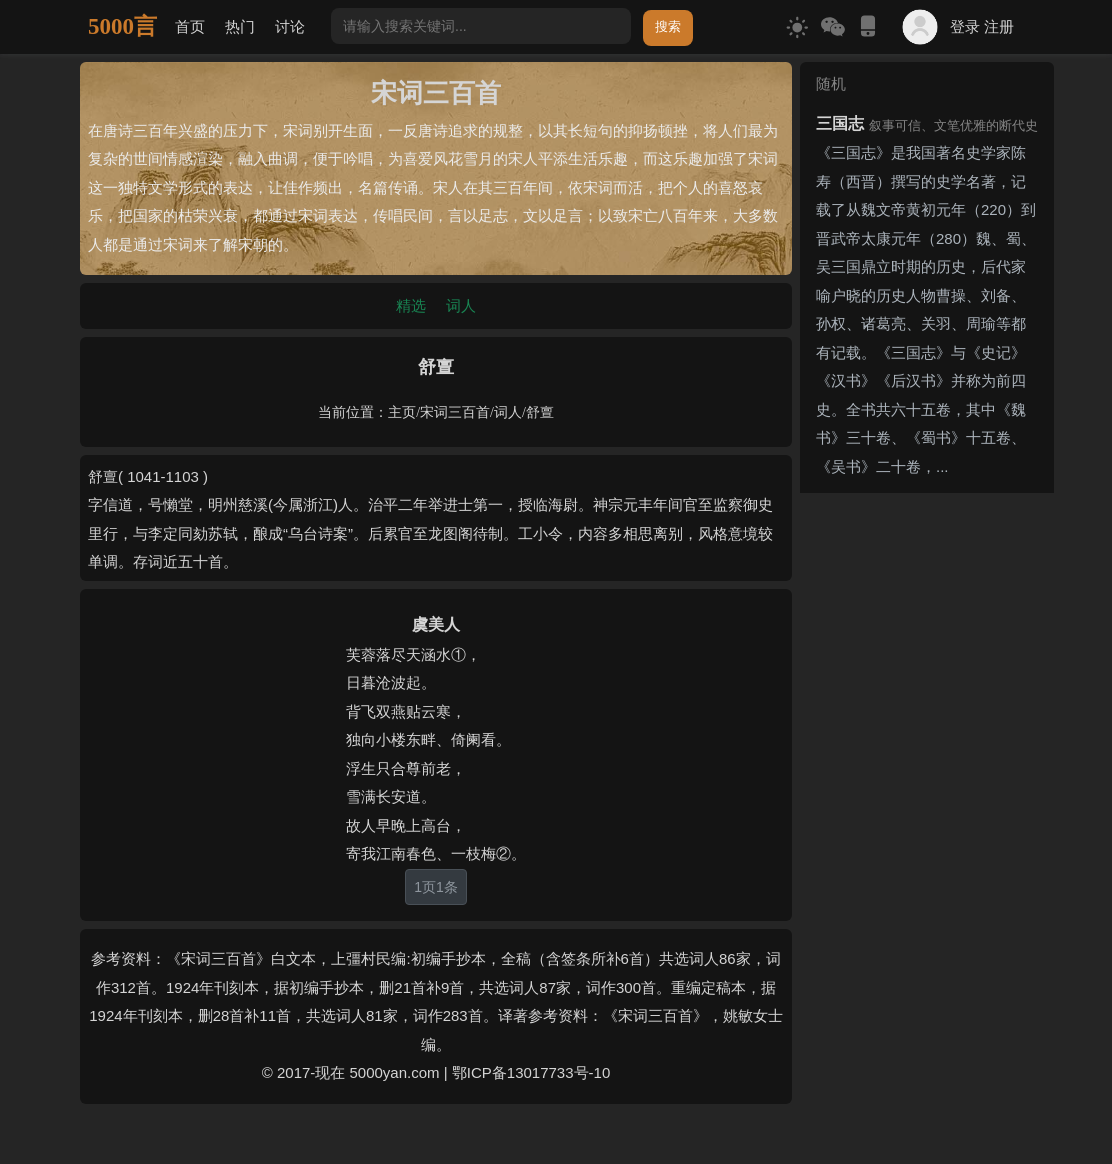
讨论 (290, 26)
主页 (402, 412)
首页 (190, 26)
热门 (240, 26)
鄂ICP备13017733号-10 (531, 1072)
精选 (411, 305)
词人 (461, 305)
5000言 (122, 26)
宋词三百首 (455, 412)
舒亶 (540, 412)
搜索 (668, 26)
